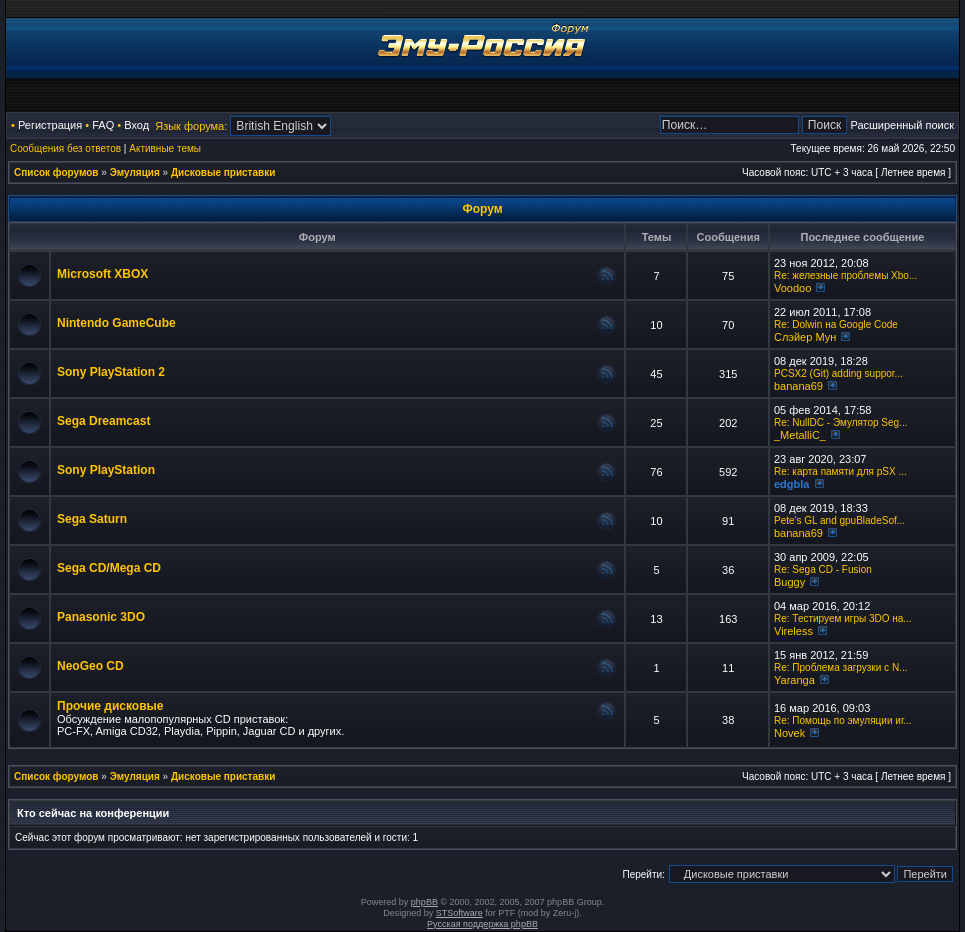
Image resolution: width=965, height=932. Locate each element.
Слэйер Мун (805, 337)
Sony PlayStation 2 (111, 372)
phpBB (424, 902)
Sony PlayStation (106, 470)
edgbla (791, 484)
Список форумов (56, 172)
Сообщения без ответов (65, 148)
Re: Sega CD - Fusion (823, 569)
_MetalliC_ (800, 435)
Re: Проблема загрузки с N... (840, 667)
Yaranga (794, 680)
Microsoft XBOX (102, 274)
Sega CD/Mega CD (109, 568)
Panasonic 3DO (101, 617)
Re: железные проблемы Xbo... (845, 275)
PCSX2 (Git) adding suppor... (838, 373)
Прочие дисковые (110, 706)
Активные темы (165, 148)
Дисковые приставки (223, 172)
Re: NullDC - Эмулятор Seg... (841, 422)
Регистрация (50, 125)
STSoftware (459, 913)
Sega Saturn (92, 519)
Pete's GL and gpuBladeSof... (839, 520)
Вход (136, 125)
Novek (789, 733)
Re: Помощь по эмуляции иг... (843, 720)
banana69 (798, 386)
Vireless (793, 631)
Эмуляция (135, 172)
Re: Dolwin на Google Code (836, 324)
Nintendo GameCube (116, 323)
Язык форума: (191, 126)
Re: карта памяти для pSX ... (840, 471)
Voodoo (792, 288)
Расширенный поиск (902, 125)
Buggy (789, 582)
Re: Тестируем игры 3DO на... (843, 618)
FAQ (103, 125)
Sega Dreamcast (103, 421)
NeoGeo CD (90, 666)
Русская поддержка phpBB (482, 924)
